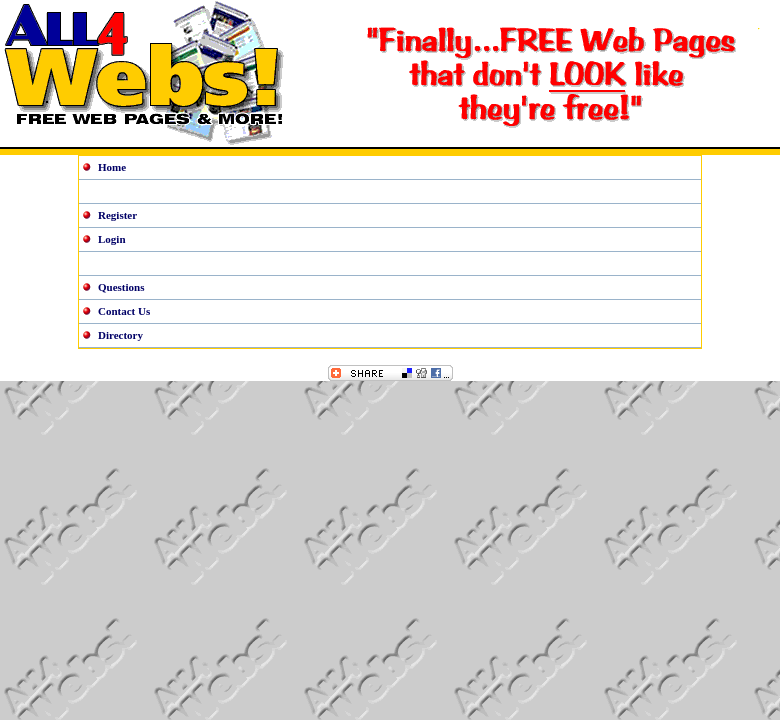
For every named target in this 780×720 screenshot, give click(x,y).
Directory (120, 335)
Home (112, 167)
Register (117, 215)
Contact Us (124, 311)
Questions (121, 287)
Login (112, 239)
